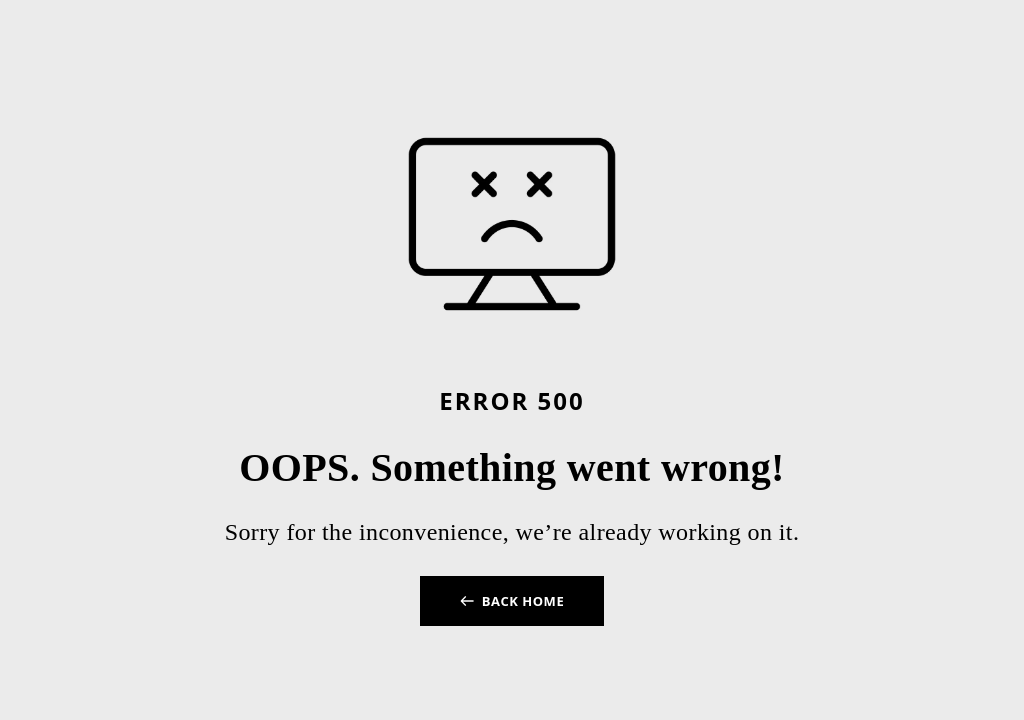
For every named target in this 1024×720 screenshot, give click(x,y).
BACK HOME (523, 601)
